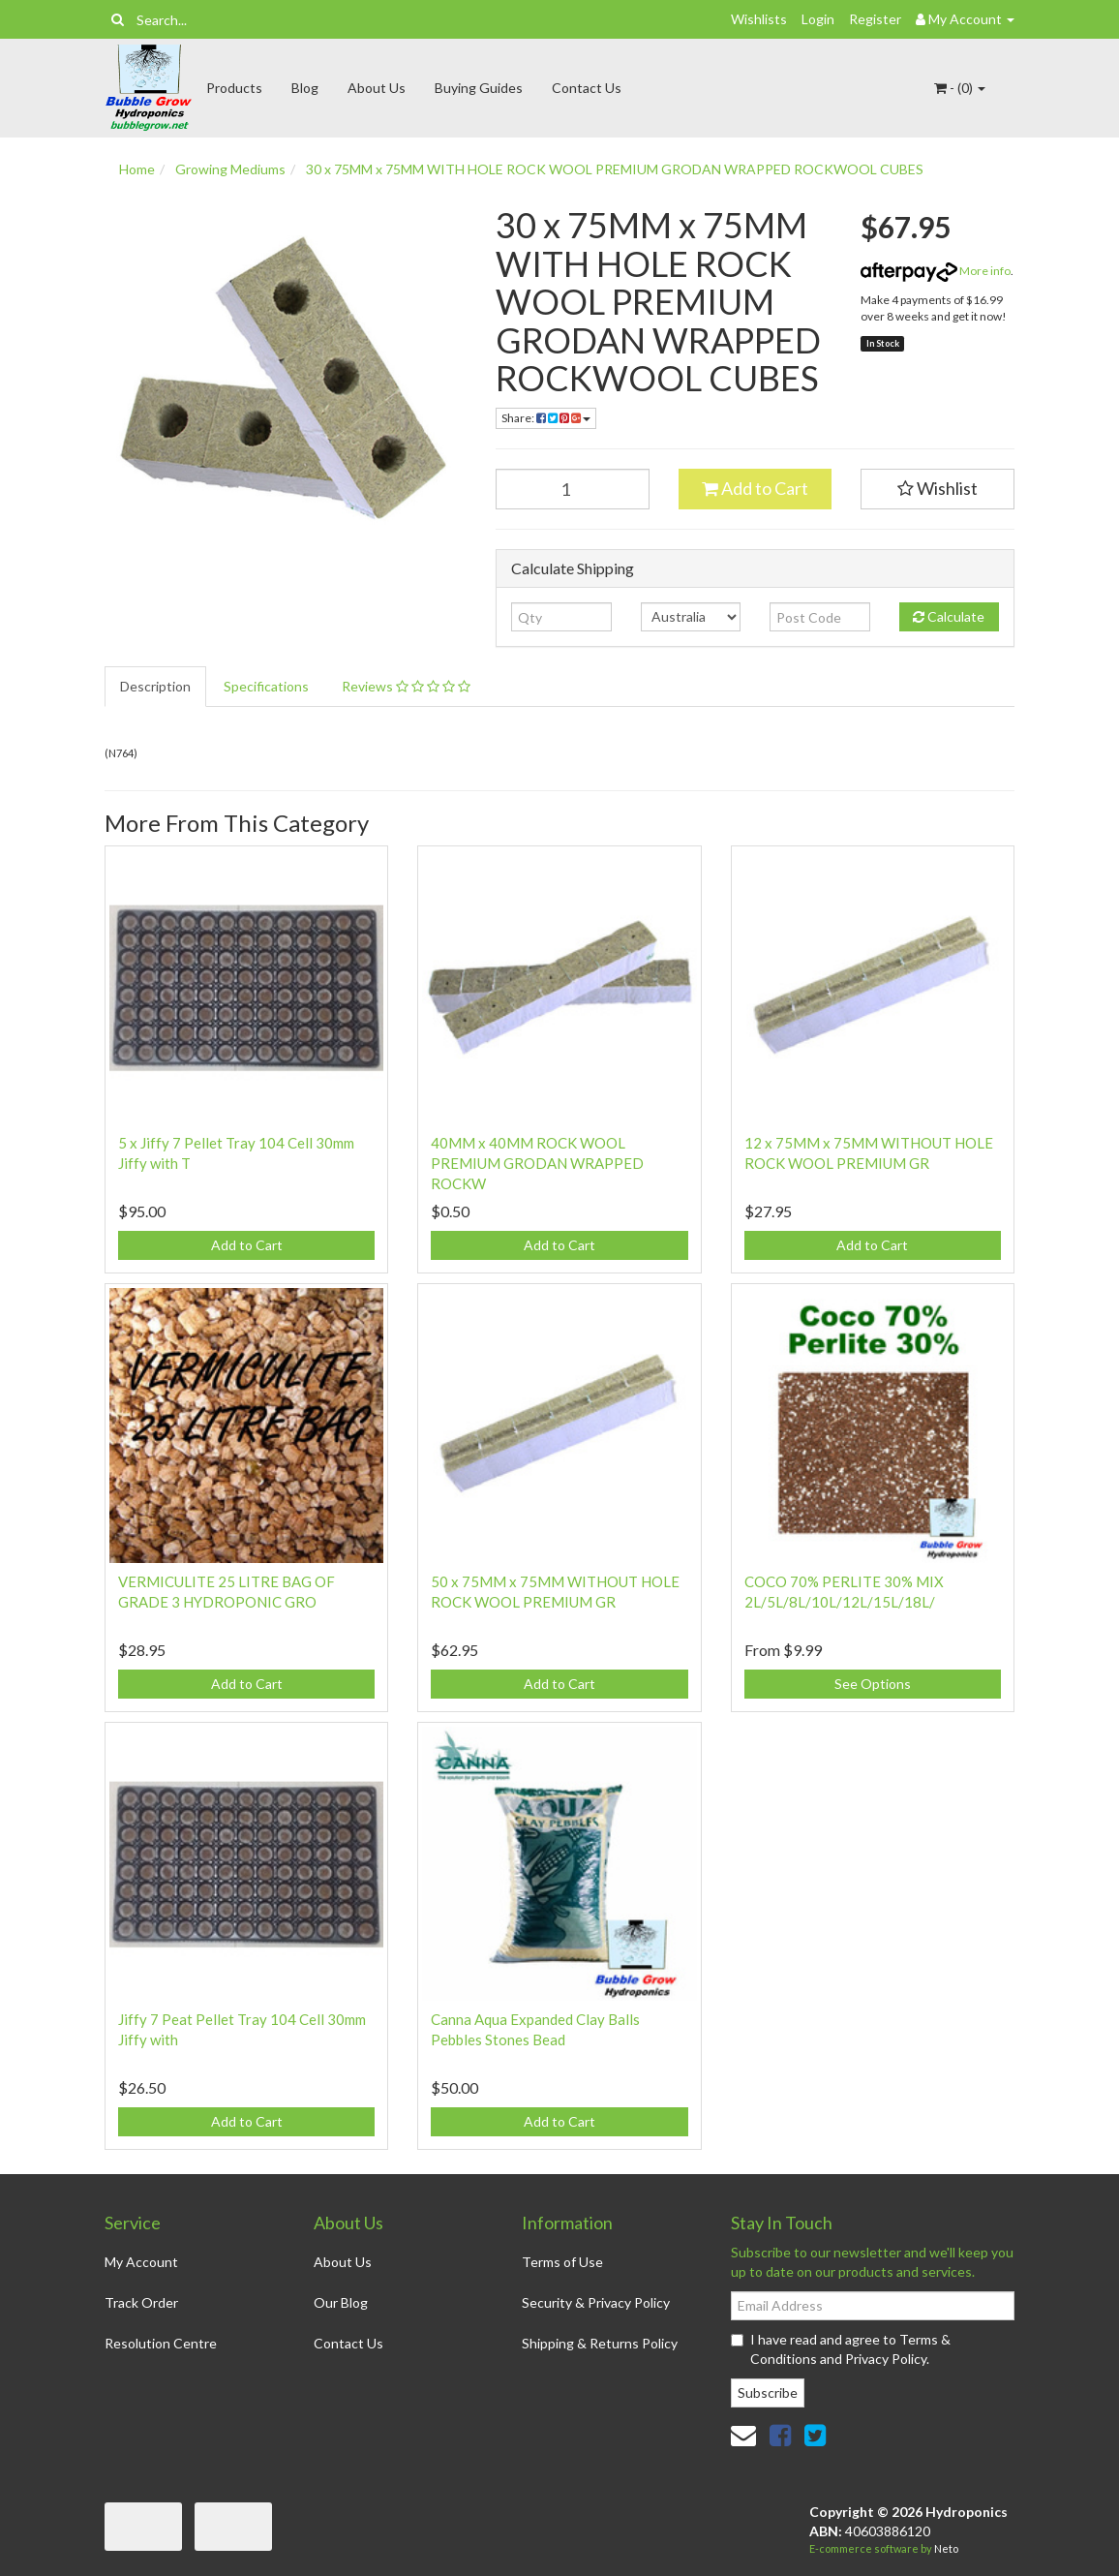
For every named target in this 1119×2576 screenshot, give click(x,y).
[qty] (561, 616)
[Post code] (819, 616)
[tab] (156, 686)
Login (817, 19)
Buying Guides (479, 87)
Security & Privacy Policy (596, 2302)
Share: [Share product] (545, 418)
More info (936, 270)
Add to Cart (755, 488)
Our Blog (341, 2302)
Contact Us (586, 87)
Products (234, 87)
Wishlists (759, 19)
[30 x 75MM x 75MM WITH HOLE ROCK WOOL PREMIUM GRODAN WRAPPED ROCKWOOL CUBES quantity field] (573, 489)
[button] (937, 489)
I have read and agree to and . (841, 2349)
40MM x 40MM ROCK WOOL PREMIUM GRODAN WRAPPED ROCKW (537, 1163)
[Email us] (743, 2434)
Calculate (948, 616)
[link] (780, 2434)
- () (959, 87)
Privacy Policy (885, 2358)
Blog (304, 87)
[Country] (691, 616)
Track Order (141, 2302)
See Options (872, 1683)
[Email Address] (872, 2305)
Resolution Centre (161, 2343)
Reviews (406, 686)
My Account (141, 2262)
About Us (377, 87)
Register (875, 19)
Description (155, 686)
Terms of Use (562, 2262)
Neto (946, 2548)
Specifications (266, 686)
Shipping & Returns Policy (600, 2343)
